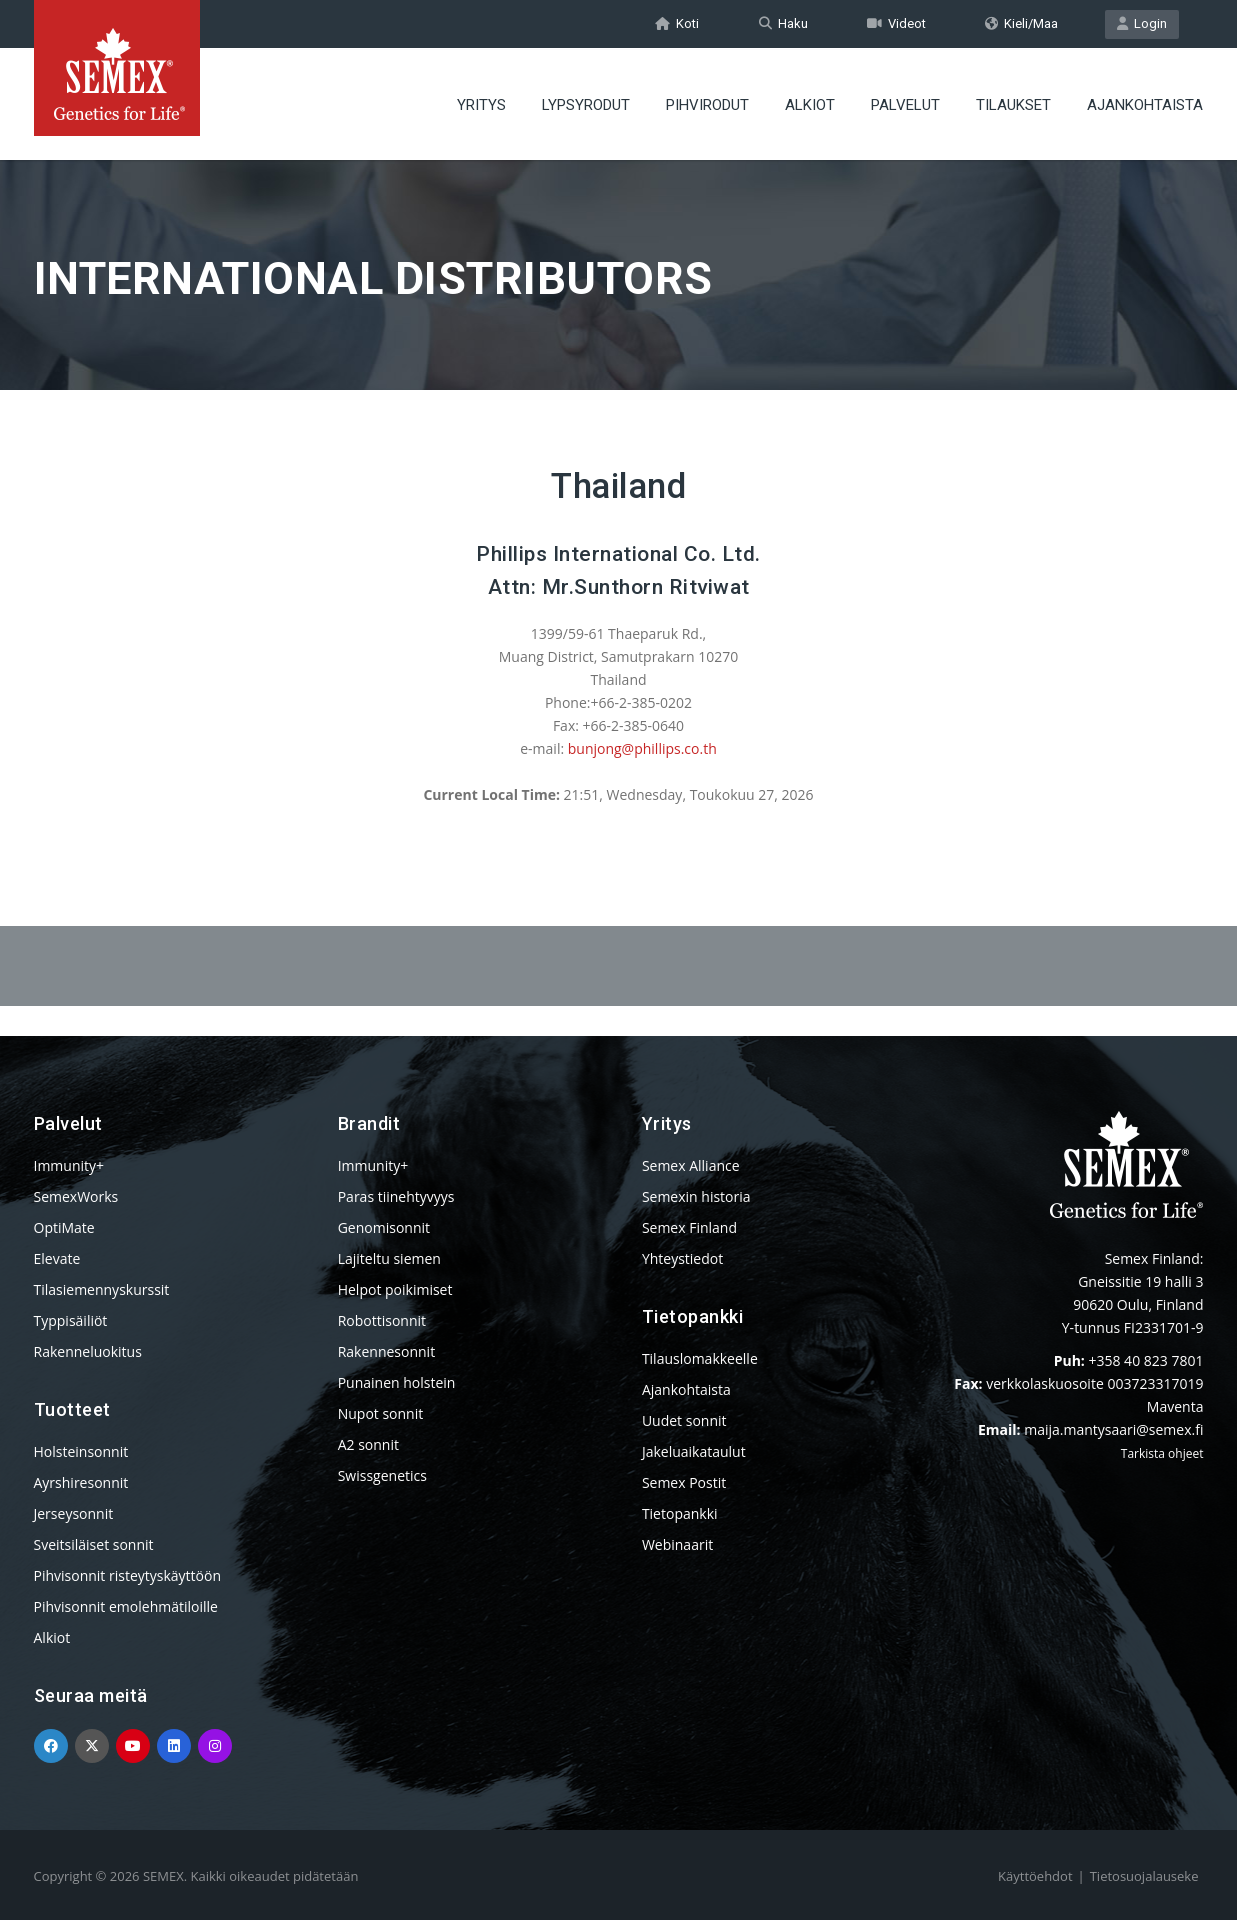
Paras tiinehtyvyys (396, 1196)
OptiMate (64, 1227)
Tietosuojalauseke (1144, 1876)
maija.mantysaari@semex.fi (1113, 1429)
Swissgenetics (382, 1475)
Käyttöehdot (1035, 1876)
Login (1142, 23)
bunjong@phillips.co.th (642, 748)
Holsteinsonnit (81, 1451)
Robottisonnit (382, 1320)
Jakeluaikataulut (694, 1451)
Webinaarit (677, 1544)
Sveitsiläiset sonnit (94, 1544)
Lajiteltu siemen (389, 1258)
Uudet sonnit (684, 1420)
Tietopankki (680, 1513)
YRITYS (481, 105)
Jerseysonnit (74, 1513)
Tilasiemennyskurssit (102, 1289)
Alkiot (52, 1637)
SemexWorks (76, 1196)
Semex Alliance (691, 1165)
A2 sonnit (368, 1444)
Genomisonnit (384, 1227)
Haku (783, 23)
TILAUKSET (1013, 105)
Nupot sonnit (381, 1413)
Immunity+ (69, 1165)
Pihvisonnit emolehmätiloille (126, 1606)
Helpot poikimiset (395, 1289)
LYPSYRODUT (586, 105)
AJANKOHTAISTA (1145, 105)
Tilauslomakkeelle (700, 1358)
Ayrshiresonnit (81, 1482)
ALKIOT (810, 105)
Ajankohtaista (686, 1389)
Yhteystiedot (682, 1258)
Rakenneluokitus (88, 1351)
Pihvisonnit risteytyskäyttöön (128, 1575)
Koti (677, 23)
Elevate (57, 1258)
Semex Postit (684, 1482)
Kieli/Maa (1021, 23)
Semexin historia (696, 1196)
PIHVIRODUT (707, 105)
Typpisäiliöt (71, 1320)
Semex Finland (689, 1227)
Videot (896, 23)
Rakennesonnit (386, 1351)
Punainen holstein (397, 1382)
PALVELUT (905, 105)
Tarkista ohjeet (1162, 1453)
